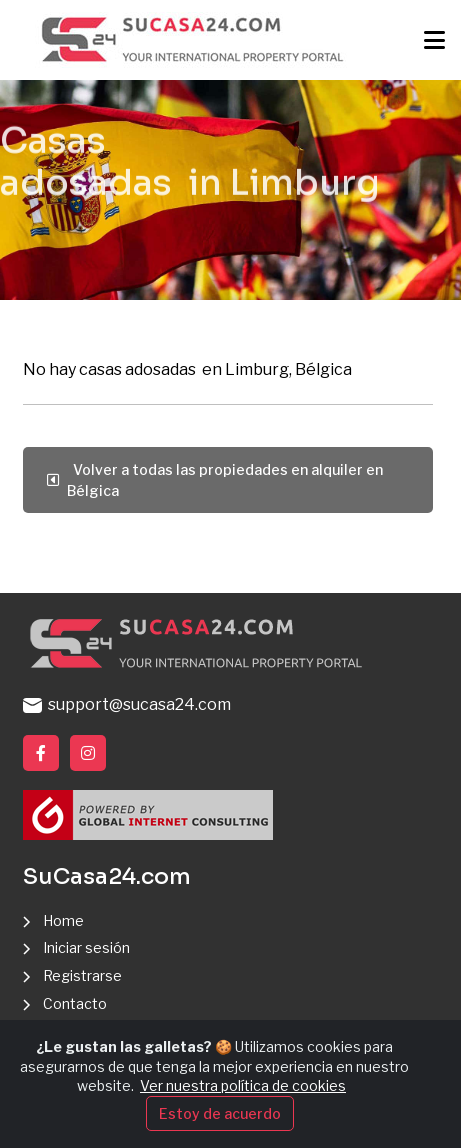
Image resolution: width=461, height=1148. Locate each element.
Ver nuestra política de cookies (243, 1085)
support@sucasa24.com (127, 704)
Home (63, 920)
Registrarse (82, 975)
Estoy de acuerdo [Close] (220, 1113)
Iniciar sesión (86, 947)
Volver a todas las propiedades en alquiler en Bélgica (215, 480)
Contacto (75, 1003)
